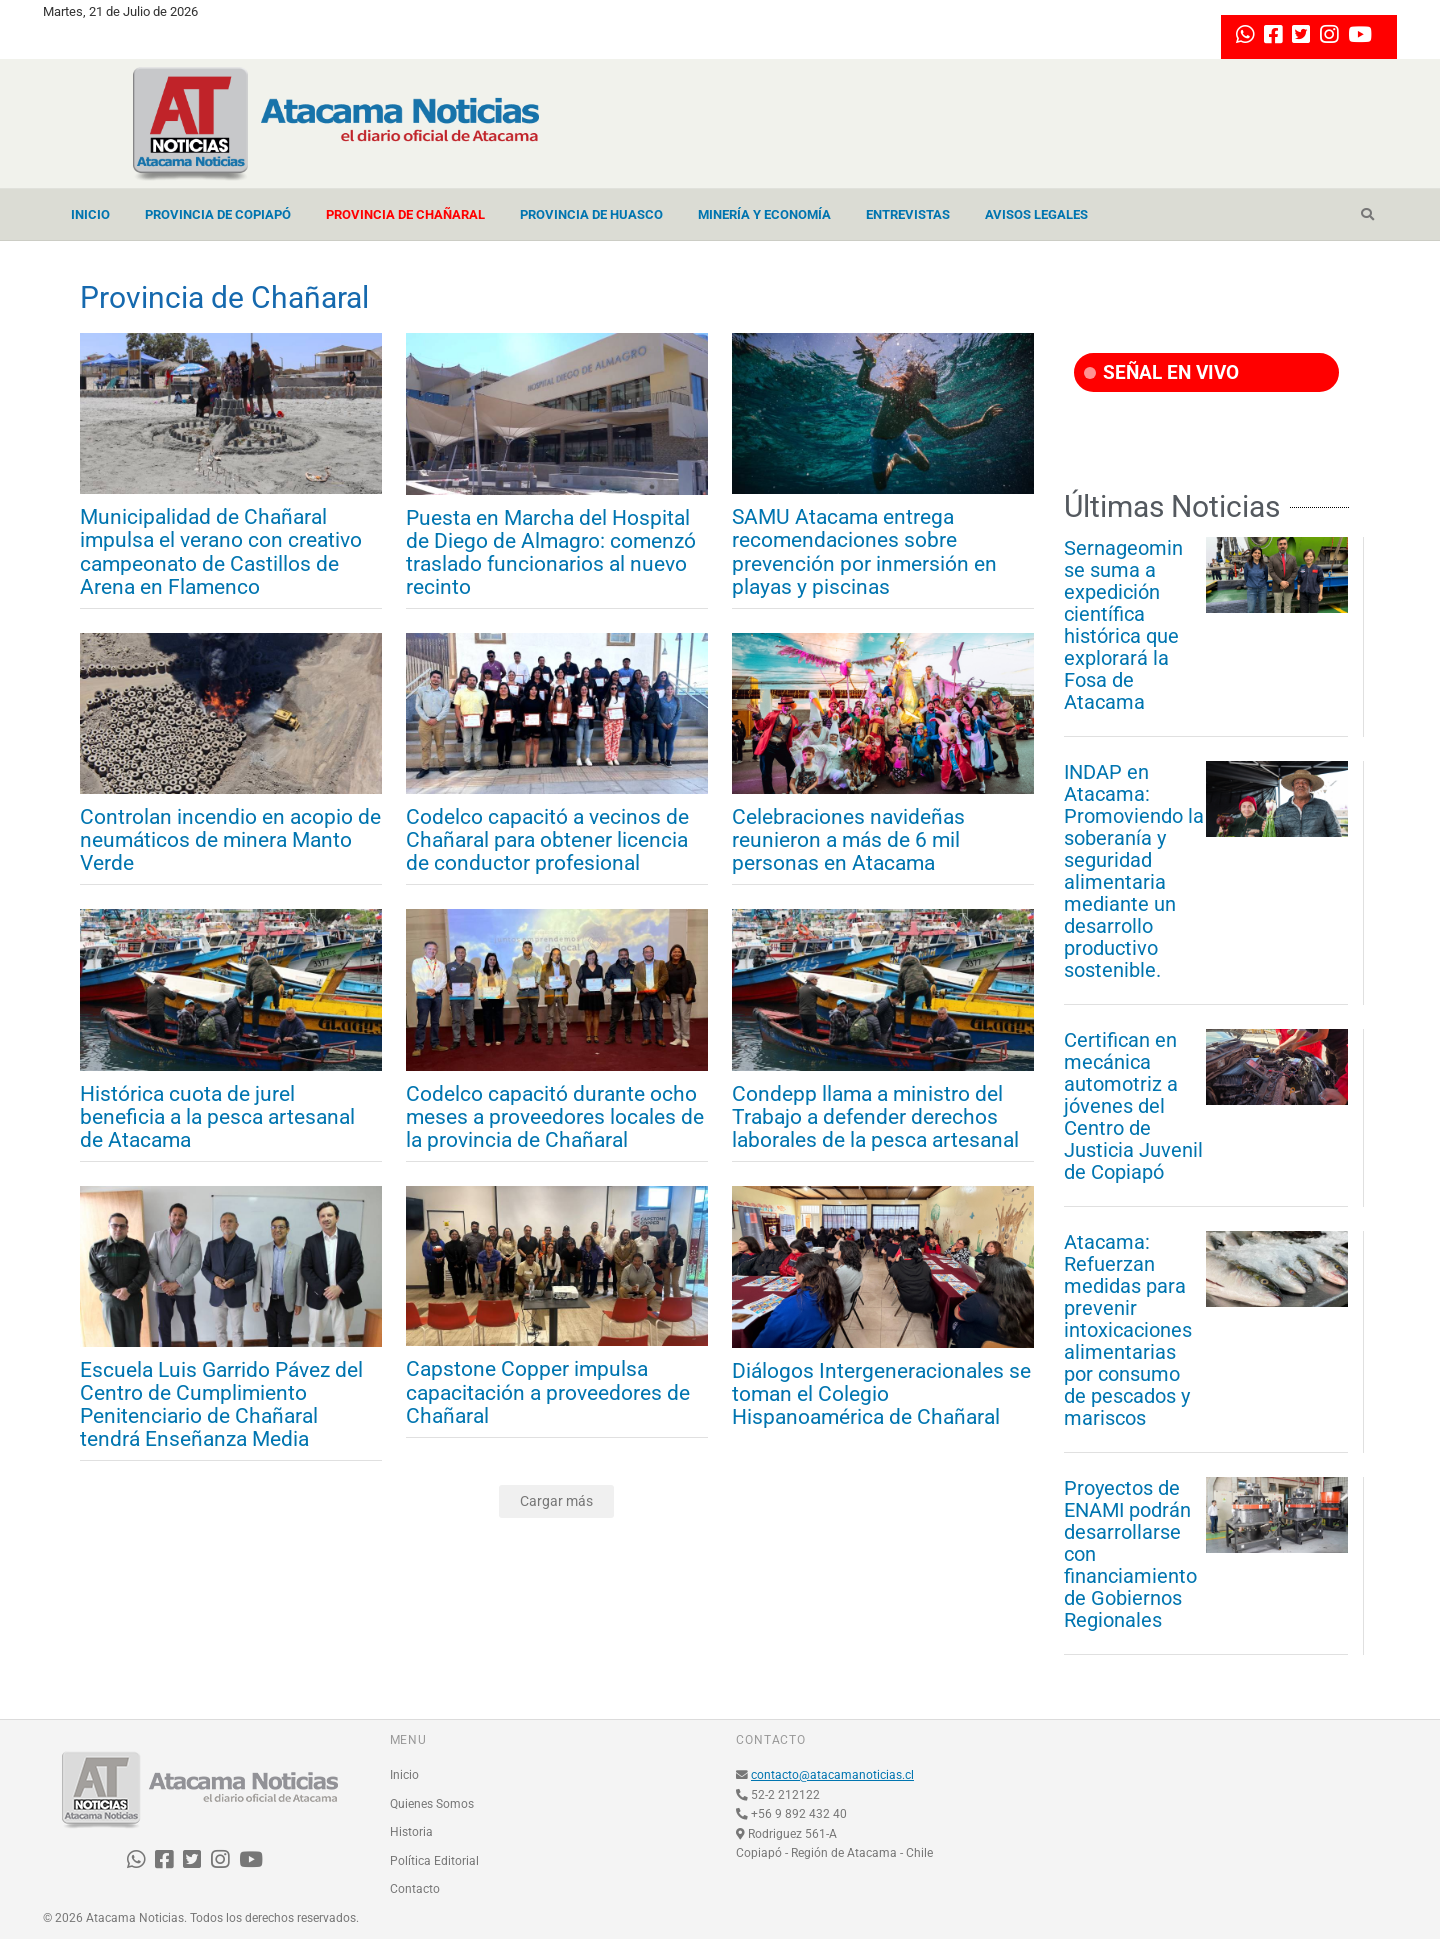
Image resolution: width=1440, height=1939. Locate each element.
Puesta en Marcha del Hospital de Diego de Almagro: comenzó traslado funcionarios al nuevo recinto (551, 553)
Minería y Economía (764, 214)
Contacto (415, 1889)
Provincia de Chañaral (405, 214)
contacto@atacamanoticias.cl (832, 1775)
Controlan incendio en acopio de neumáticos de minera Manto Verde (230, 840)
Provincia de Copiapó (218, 214)
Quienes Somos (432, 1804)
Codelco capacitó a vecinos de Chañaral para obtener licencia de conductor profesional (547, 840)
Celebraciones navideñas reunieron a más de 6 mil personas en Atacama (848, 840)
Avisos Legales (1036, 214)
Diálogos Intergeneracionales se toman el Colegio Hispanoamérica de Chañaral (881, 1394)
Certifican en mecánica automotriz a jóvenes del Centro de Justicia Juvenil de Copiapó (1133, 1106)
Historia (411, 1832)
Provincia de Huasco (591, 214)
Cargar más (556, 1501)
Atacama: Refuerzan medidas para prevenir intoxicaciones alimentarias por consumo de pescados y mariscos (1128, 1330)
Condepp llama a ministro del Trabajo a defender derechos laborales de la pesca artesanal (875, 1117)
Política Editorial (434, 1861)
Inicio (90, 214)
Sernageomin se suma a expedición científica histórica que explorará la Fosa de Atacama (1123, 625)
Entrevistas (908, 214)
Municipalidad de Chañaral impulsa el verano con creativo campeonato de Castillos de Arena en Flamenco (221, 552)
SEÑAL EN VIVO (1161, 372)
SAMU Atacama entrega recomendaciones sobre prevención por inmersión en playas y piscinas (864, 552)
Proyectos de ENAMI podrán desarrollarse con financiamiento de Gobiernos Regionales (1130, 1554)
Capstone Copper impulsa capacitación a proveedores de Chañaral (548, 1392)
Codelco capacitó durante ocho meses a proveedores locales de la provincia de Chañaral (555, 1117)
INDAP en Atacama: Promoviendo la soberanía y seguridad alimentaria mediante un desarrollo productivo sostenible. (1134, 871)
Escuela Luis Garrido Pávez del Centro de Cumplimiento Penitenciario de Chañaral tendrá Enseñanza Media (221, 1405)
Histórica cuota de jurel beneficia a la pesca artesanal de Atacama (217, 1117)
